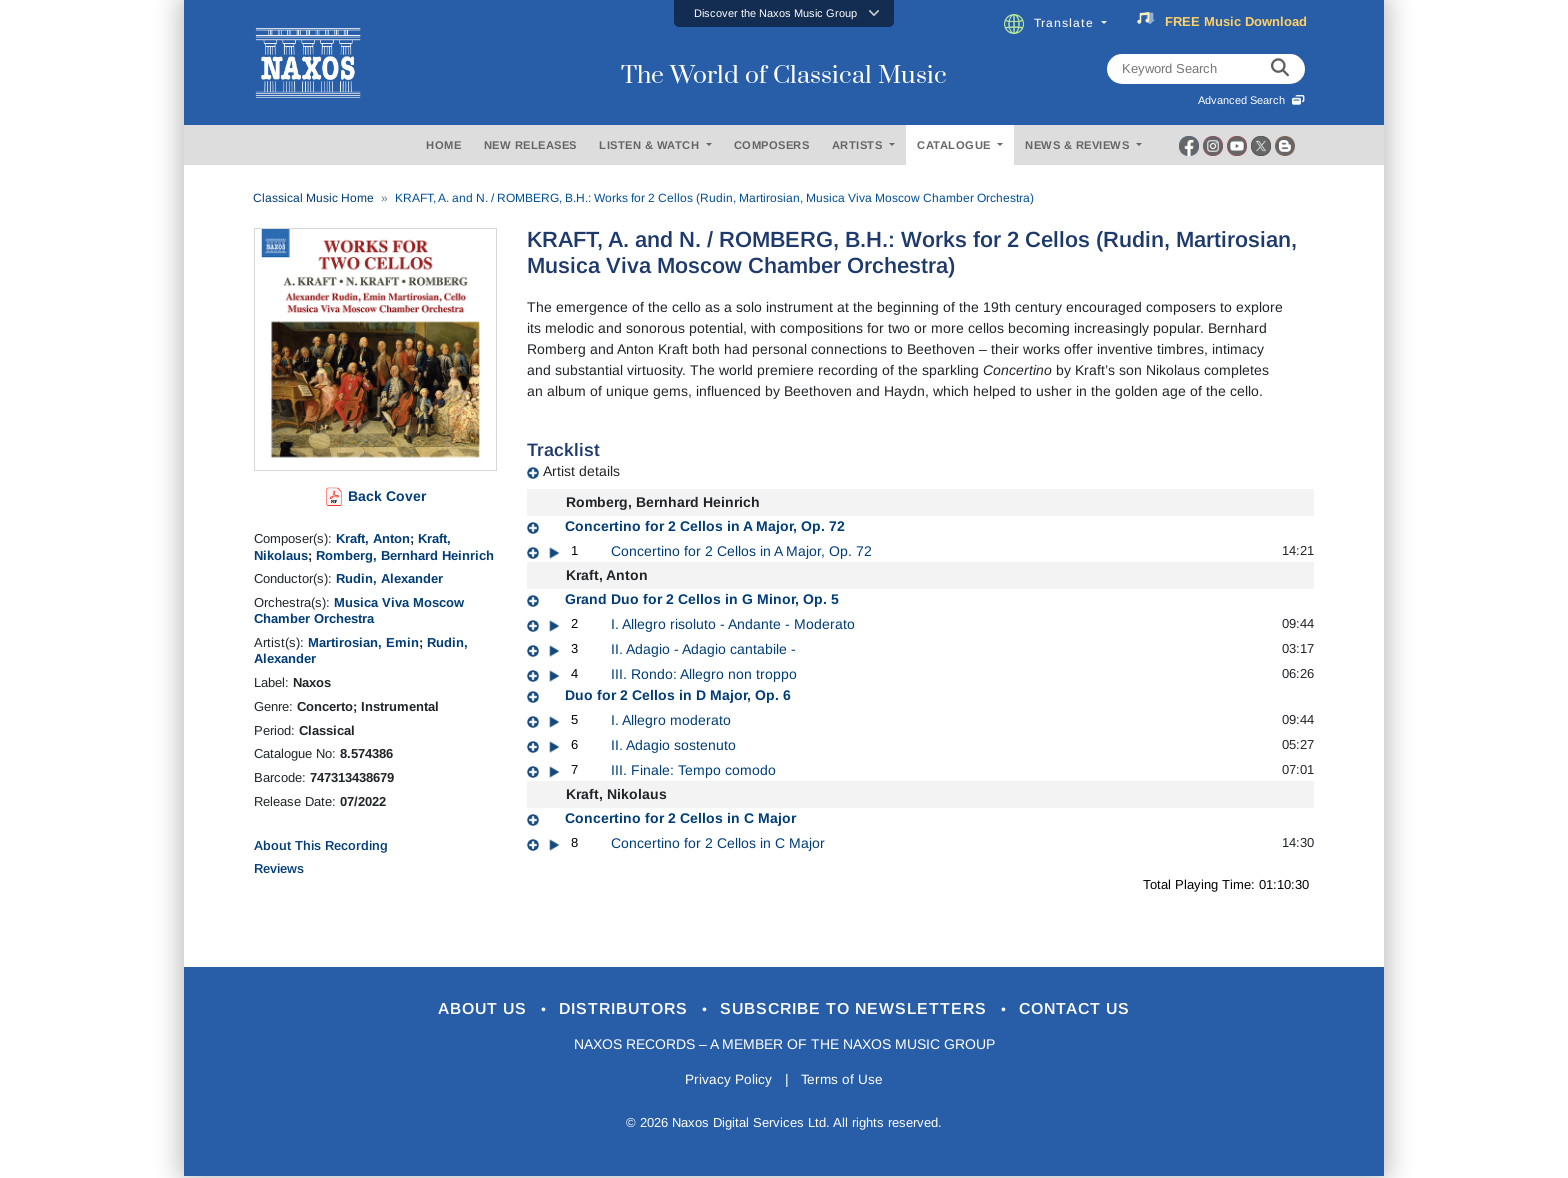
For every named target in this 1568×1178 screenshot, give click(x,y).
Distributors (618, 1009)
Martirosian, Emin (363, 642)
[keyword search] (1280, 69)
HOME (443, 145)
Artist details (581, 471)
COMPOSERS (772, 145)
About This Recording (321, 845)
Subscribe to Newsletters (862, 1009)
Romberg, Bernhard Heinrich (405, 555)
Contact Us (1093, 1009)
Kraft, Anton (373, 538)
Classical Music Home (313, 198)
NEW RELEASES (530, 145)
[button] (784, 13)
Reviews (279, 868)
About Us (467, 1009)
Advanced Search (1251, 100)
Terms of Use (844, 1081)
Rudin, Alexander (389, 578)
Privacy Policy (726, 1081)
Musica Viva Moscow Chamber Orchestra (359, 610)
